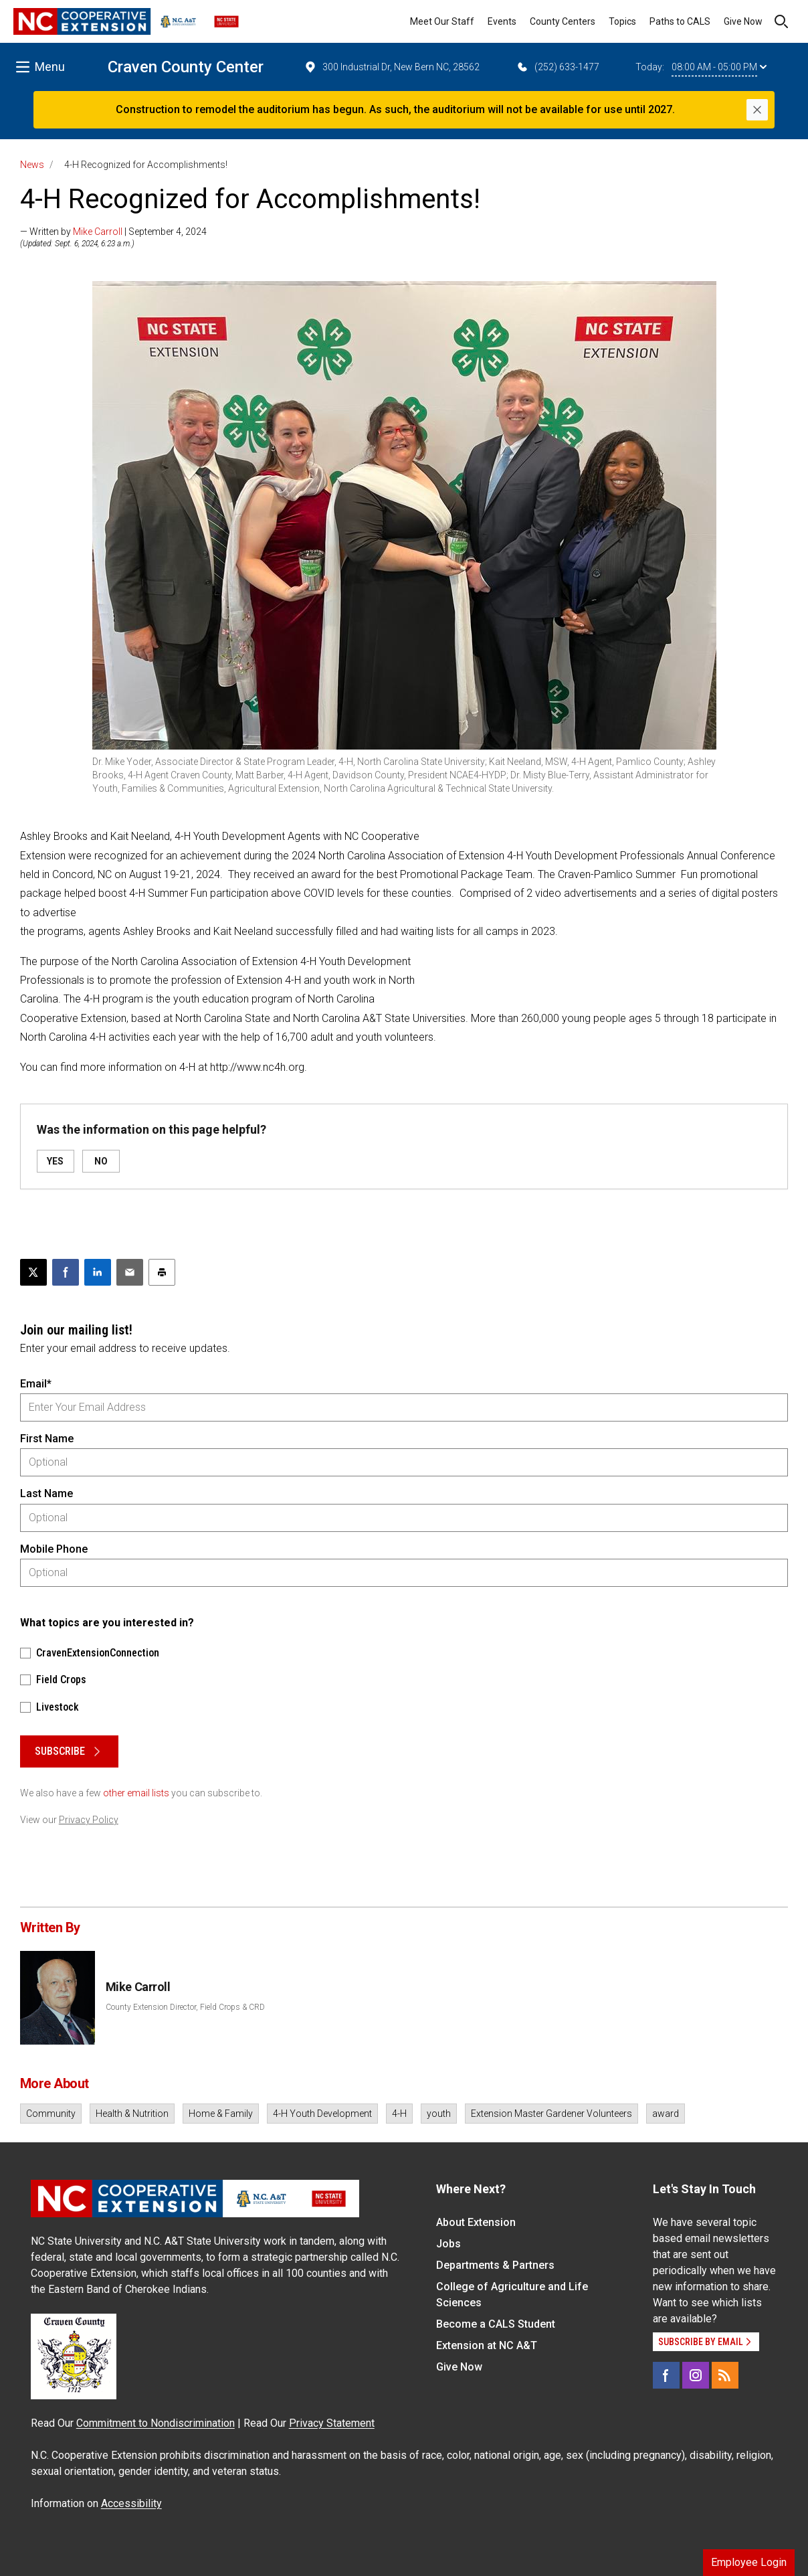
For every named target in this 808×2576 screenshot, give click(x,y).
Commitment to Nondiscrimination (155, 2423)
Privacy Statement (332, 2423)
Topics (622, 21)
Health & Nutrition (132, 2113)
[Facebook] (666, 2375)
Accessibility (131, 2503)
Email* (36, 1383)
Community (51, 2113)
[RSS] (725, 2375)
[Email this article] (129, 1272)
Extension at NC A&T (486, 2345)
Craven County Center (186, 67)
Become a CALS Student (495, 2324)
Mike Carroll (97, 231)
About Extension (476, 2222)
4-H (399, 2113)
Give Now (743, 21)
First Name (47, 1438)
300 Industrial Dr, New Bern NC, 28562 (392, 67)
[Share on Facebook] (65, 1272)
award (665, 2113)
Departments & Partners (495, 2265)
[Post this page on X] (33, 1272)
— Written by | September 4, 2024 (113, 231)
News (32, 164)
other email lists (136, 1793)
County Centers (562, 21)
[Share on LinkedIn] (97, 1272)
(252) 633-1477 (557, 67)
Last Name (46, 1493)
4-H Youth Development (322, 2113)
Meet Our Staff (442, 21)
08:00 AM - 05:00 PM (719, 67)
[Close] (757, 109)
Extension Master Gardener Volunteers (551, 2113)
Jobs (448, 2243)
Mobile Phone (54, 1549)
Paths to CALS (679, 21)
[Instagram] (695, 2375)
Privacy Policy (88, 1819)
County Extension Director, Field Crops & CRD (185, 2007)
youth (439, 2113)
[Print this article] (161, 1272)
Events (502, 21)
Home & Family (221, 2113)
